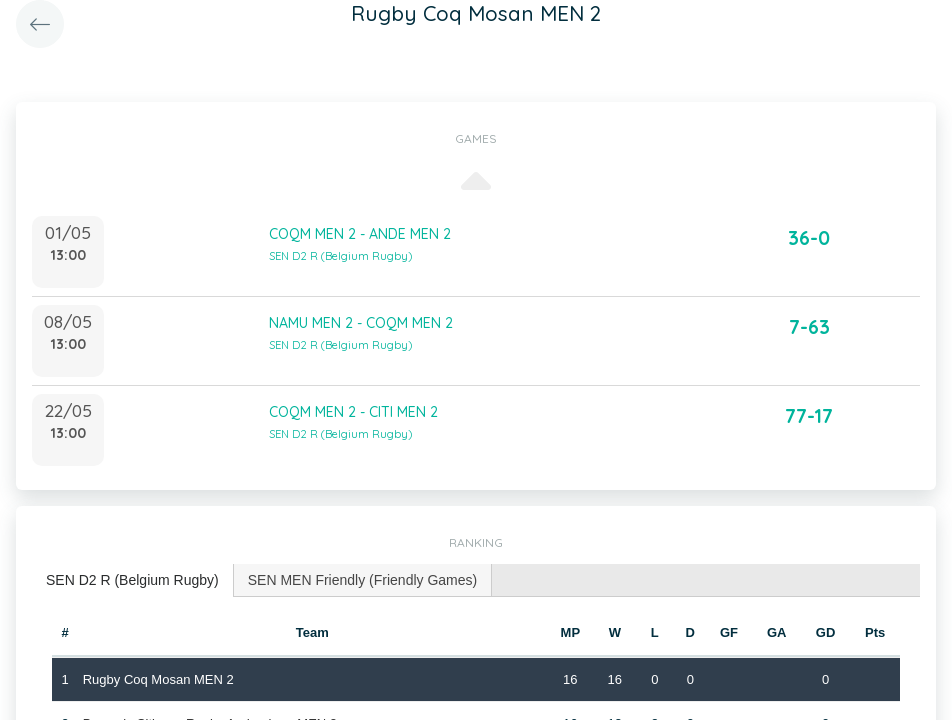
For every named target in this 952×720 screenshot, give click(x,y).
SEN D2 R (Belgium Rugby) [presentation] (132, 580)
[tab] (133, 580)
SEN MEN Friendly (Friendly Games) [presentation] (363, 580)
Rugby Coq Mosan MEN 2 (158, 679)
